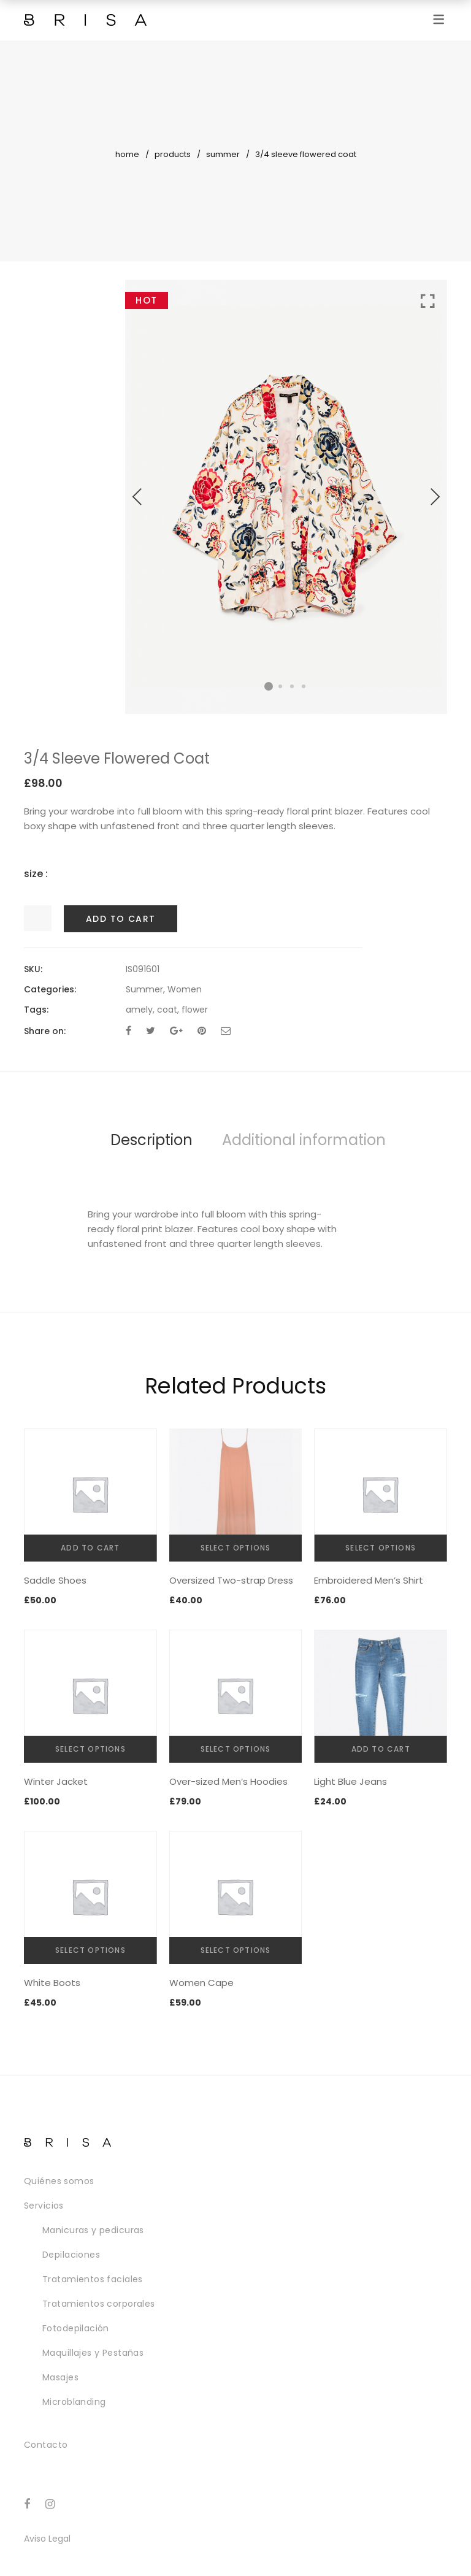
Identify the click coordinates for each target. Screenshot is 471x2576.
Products (173, 154)
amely (139, 1009)
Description (151, 1140)
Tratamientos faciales (92, 2279)
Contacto (45, 2445)
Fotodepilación (75, 2328)
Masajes (60, 2377)
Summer (223, 154)
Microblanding (73, 2402)
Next (435, 497)
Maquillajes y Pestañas (93, 2353)
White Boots (52, 1982)
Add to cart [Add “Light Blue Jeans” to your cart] (380, 1749)
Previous (137, 497)
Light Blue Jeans (350, 1781)
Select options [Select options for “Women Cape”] (236, 1950)
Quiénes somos (59, 2181)
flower (195, 1009)
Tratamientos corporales (98, 2304)
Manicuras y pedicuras (93, 2230)
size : (36, 874)
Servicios (44, 2205)
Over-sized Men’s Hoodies (228, 1781)
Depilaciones (71, 2254)
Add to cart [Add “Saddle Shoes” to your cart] (90, 1548)
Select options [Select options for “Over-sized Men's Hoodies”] (236, 1749)
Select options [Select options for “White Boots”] (90, 1950)
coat (167, 1009)
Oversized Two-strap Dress (231, 1580)
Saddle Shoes (55, 1580)
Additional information (304, 1140)
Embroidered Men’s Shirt (368, 1580)
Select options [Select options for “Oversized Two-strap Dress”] (236, 1548)
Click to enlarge (428, 301)
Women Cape (201, 1982)
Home (127, 154)
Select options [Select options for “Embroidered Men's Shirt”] (380, 1548)
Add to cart (120, 919)
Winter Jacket (56, 1781)
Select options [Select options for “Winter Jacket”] (90, 1749)
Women (184, 989)
